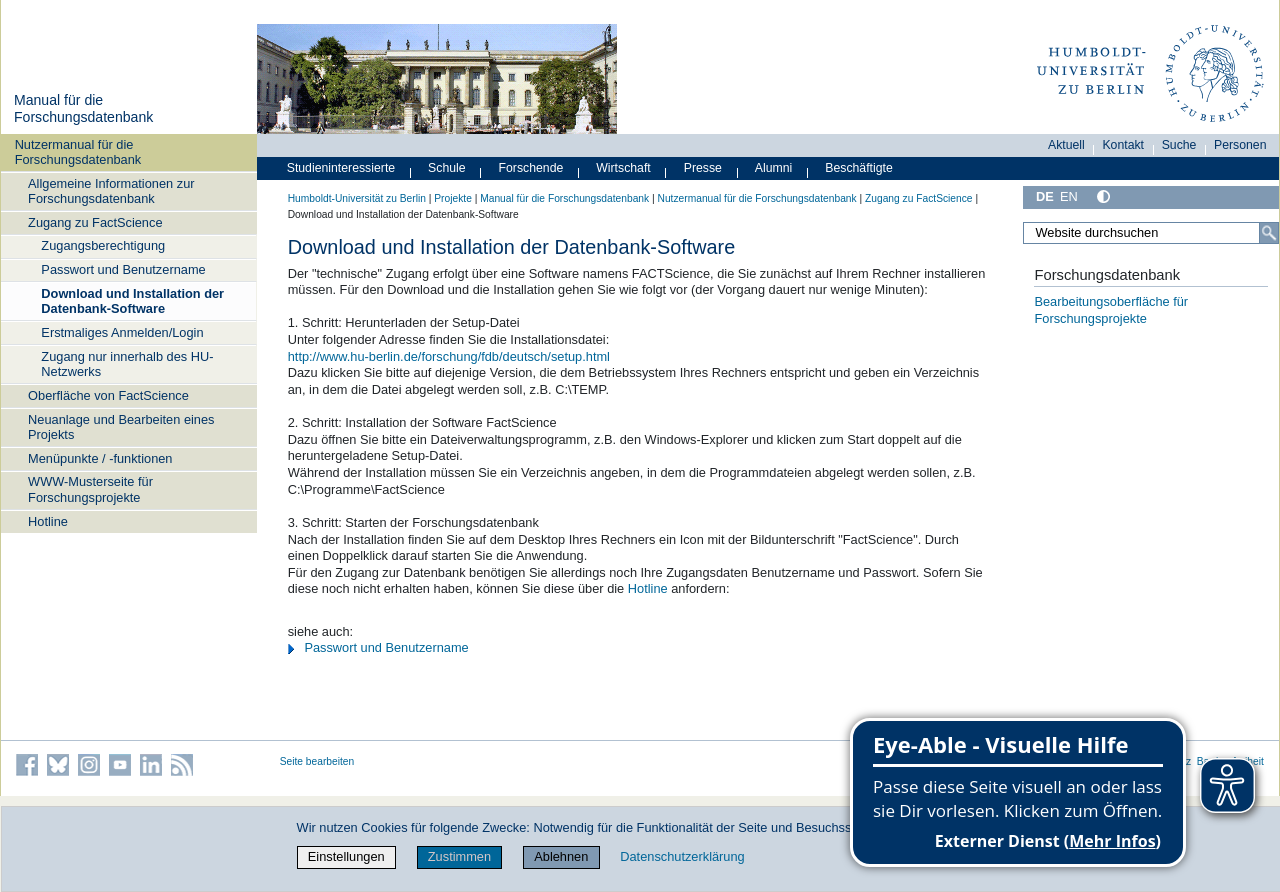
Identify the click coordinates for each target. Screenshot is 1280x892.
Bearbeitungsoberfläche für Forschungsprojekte (1111, 310)
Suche (1179, 145)
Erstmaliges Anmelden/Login (122, 332)
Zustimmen (459, 856)
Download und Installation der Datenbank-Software (132, 301)
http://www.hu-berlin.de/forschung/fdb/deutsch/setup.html (449, 356)
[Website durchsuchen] (1151, 233)
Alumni (774, 168)
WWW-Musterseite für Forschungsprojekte (90, 489)
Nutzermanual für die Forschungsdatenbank (78, 152)
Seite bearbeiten (317, 761)
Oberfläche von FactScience (108, 395)
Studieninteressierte (341, 168)
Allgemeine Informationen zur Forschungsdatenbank (111, 191)
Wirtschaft (623, 168)
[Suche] (1269, 233)
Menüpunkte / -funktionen (100, 458)
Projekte (453, 198)
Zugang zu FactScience (95, 222)
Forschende (531, 168)
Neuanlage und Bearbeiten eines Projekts (121, 427)
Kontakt (1123, 145)
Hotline (48, 521)
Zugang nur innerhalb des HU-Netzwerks (127, 364)
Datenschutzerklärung (682, 856)
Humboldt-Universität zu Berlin (357, 198)
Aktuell (1066, 145)
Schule (447, 168)
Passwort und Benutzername (123, 269)
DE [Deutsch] (1045, 196)
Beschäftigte (859, 168)
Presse (703, 168)
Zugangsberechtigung (103, 245)
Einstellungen (346, 856)
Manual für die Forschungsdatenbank (83, 109)
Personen (1240, 145)
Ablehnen (561, 856)
